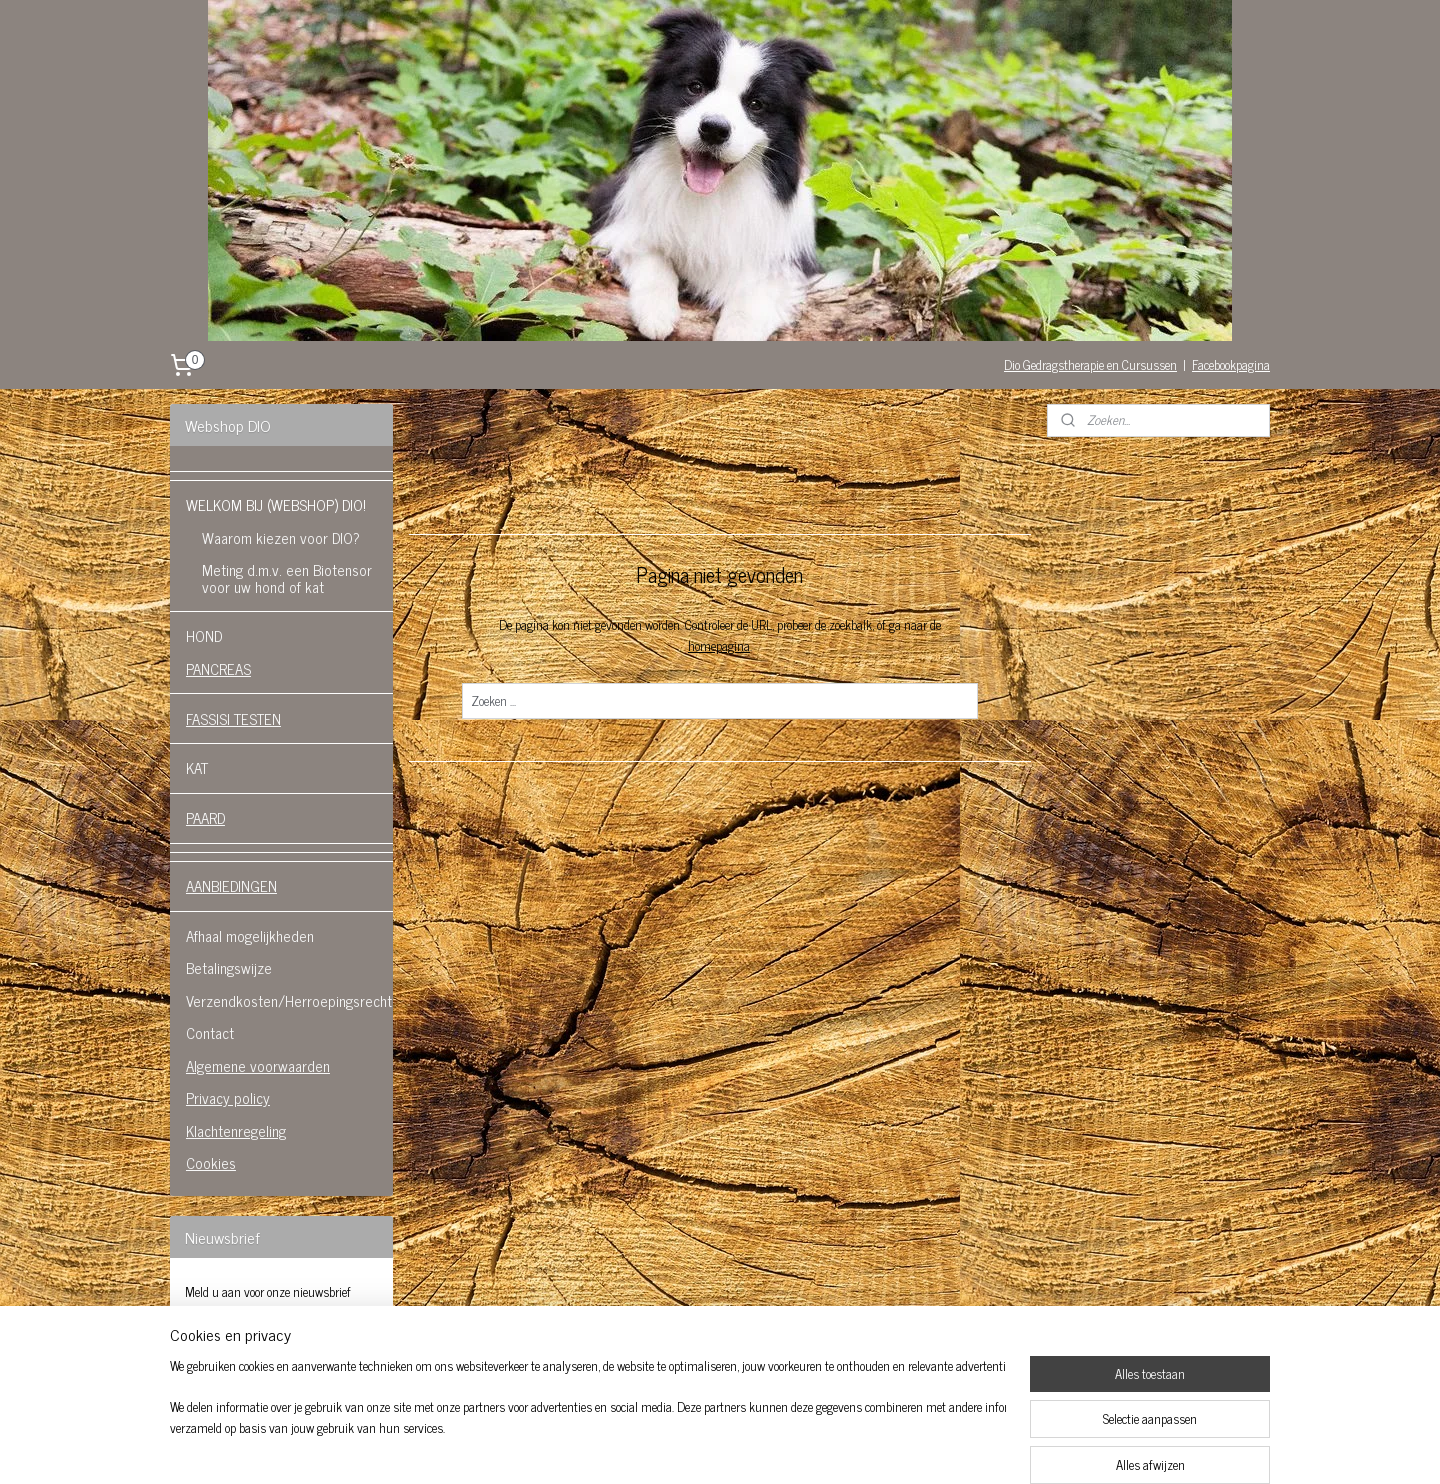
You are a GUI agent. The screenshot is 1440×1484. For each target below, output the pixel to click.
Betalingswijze (229, 967)
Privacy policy (228, 1097)
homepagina (719, 645)
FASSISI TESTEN (233, 718)
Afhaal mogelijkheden (250, 935)
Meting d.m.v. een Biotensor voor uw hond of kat (287, 578)
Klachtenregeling (236, 1130)
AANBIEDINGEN (231, 885)
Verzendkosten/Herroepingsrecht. (289, 1000)
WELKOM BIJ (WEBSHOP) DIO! (276, 504)
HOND (204, 635)
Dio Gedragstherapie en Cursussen (1090, 364)
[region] (588, 1420)
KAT (197, 767)
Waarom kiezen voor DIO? (281, 537)
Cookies (211, 1162)
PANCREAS (218, 668)
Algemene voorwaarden (258, 1065)
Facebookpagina (1231, 364)
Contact (210, 1032)
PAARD (205, 817)
